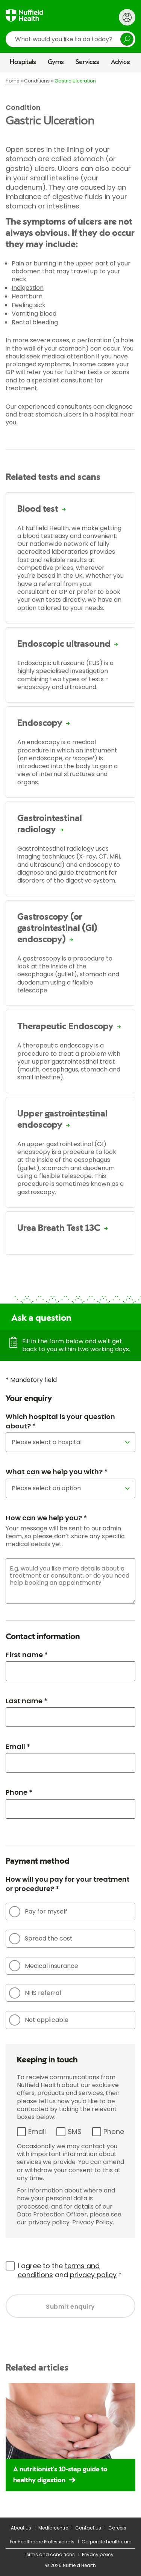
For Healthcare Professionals (42, 2542)
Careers (117, 2528)
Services (87, 62)
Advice (120, 62)
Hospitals (23, 62)
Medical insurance (43, 1965)
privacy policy (93, 2274)
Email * (18, 1746)
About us (21, 2528)
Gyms (56, 62)
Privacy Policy (92, 2222)
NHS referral (35, 1993)
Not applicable (38, 2020)
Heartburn (27, 296)
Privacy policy (98, 2554)
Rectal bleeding (35, 322)
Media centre (53, 2528)
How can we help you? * (46, 1518)
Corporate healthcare (106, 2542)
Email (37, 2131)
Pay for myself (38, 1911)
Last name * (26, 1700)
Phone (113, 2131)
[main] (70, 1294)
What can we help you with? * (57, 1471)
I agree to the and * (70, 2270)
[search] (70, 39)
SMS (75, 2131)
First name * (27, 1654)
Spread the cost (41, 1938)
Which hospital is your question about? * (60, 1421)
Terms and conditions (49, 2554)
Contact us (88, 2528)
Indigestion (28, 287)
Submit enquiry (70, 2306)
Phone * (19, 1792)
